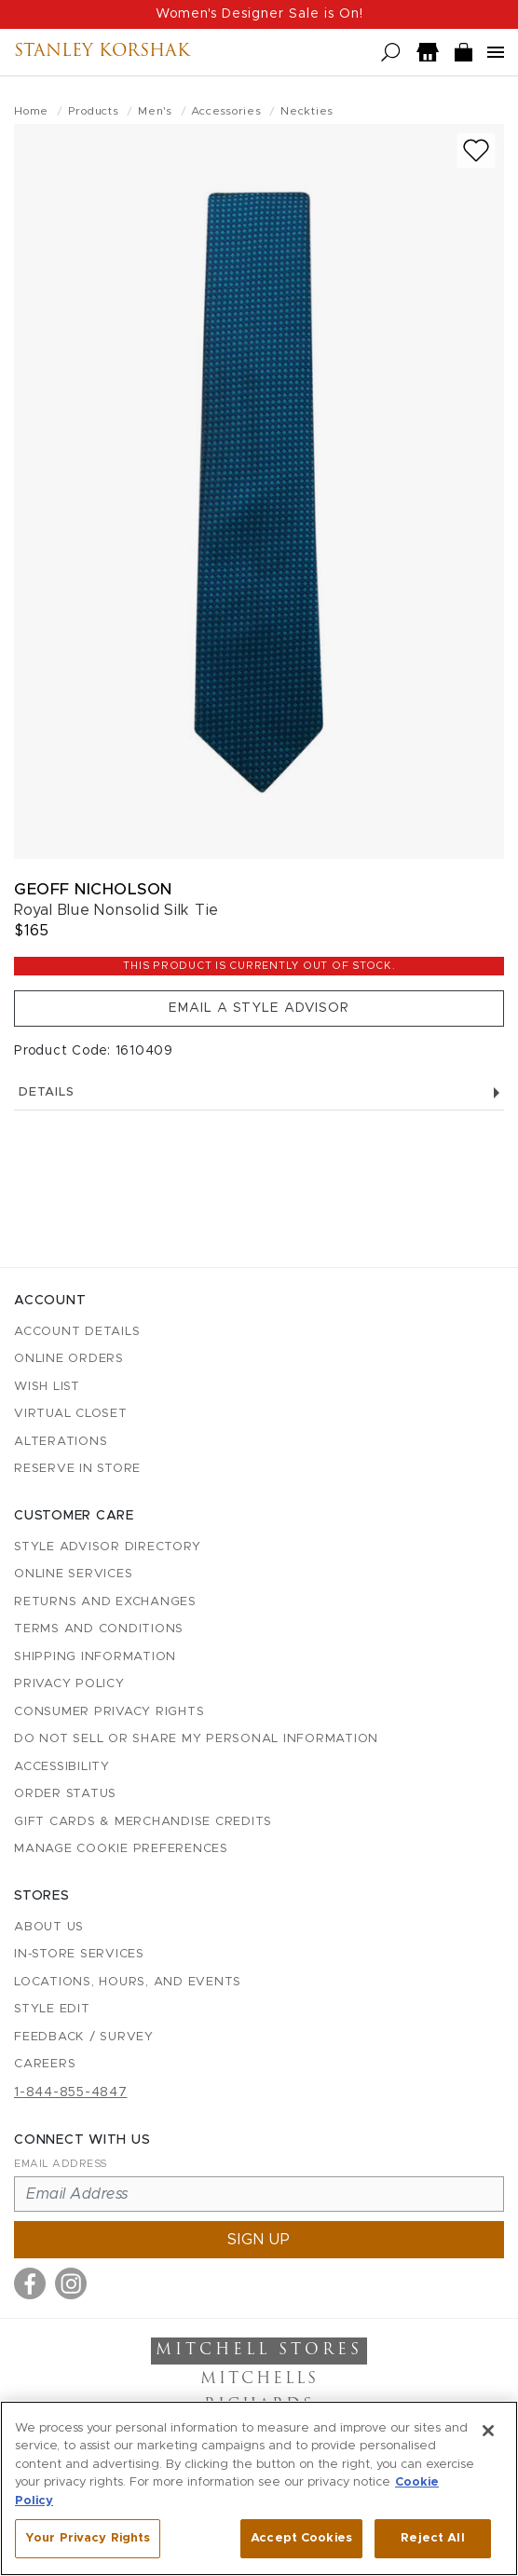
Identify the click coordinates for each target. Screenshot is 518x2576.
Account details (77, 1332)
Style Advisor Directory (107, 1547)
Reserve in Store (77, 1469)
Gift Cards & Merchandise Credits (143, 1822)
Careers (44, 2064)
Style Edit (52, 2009)
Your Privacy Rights (87, 2538)
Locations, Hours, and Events (127, 1982)
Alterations (60, 1442)
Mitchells (259, 2379)
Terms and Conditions (99, 1629)
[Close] (488, 2430)
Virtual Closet (71, 1414)
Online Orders (69, 1359)
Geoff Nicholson (93, 889)
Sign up (259, 2239)
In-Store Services (79, 1954)
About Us (49, 1927)
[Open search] (391, 52)
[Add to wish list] (476, 150)
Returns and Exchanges (105, 1602)
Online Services (73, 1574)
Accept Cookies (301, 2538)
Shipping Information (95, 1657)
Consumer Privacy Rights (109, 1712)
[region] (259, 2488)
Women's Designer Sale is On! (259, 13)
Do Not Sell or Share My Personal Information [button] (196, 1739)
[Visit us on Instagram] (71, 2283)
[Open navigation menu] (495, 52)
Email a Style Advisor (259, 1008)
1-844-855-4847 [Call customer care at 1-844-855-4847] (71, 2092)
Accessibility (62, 1767)
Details (259, 1092)
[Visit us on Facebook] (30, 2283)
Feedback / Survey (84, 2037)
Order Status (65, 1794)
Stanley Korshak (102, 52)
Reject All (432, 2538)
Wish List (47, 1387)
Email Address (60, 2164)
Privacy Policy (69, 1684)
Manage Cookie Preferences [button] (121, 1849)
